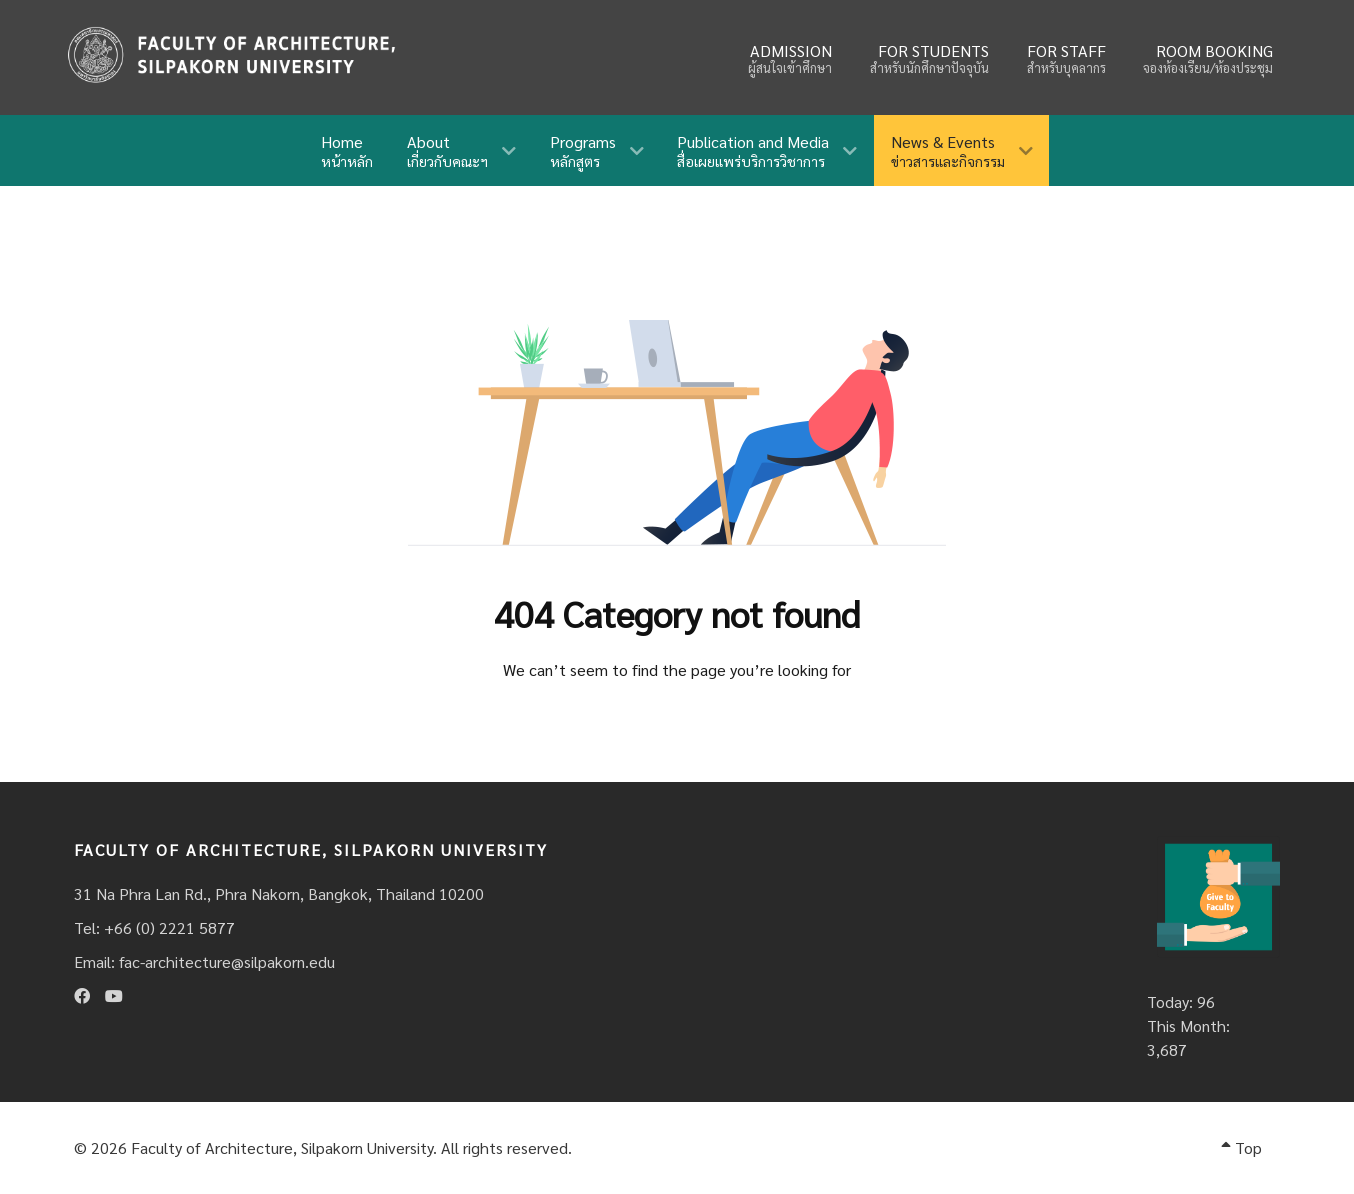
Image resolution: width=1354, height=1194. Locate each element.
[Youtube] (114, 995)
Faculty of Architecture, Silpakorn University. (284, 1147)
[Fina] (231, 54)
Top (1241, 1147)
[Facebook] (82, 995)
